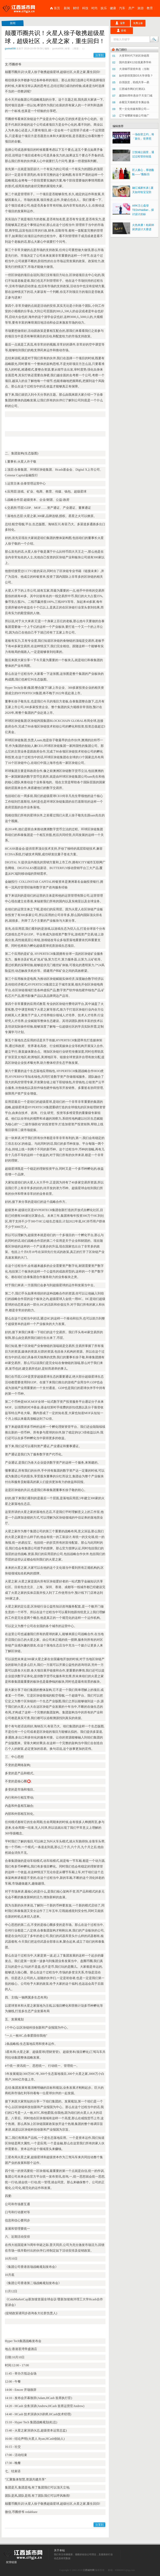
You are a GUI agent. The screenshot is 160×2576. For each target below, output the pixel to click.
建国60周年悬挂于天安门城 (135, 95)
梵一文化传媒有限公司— (134, 108)
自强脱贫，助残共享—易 (134, 82)
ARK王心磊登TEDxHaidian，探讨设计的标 (143, 210)
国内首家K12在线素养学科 (135, 62)
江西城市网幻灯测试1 (132, 88)
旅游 (140, 8)
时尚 (94, 8)
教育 (150, 8)
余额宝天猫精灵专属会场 (134, 102)
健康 (113, 8)
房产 (131, 8)
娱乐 (104, 8)
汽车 (122, 8)
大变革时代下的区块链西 (134, 55)
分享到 (99, 55)
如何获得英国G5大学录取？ (136, 75)
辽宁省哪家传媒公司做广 (134, 115)
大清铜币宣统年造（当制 (134, 68)
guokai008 (10, 48)
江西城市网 (89, 2570)
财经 (76, 8)
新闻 (67, 8)
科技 (85, 8)
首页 (57, 8)
